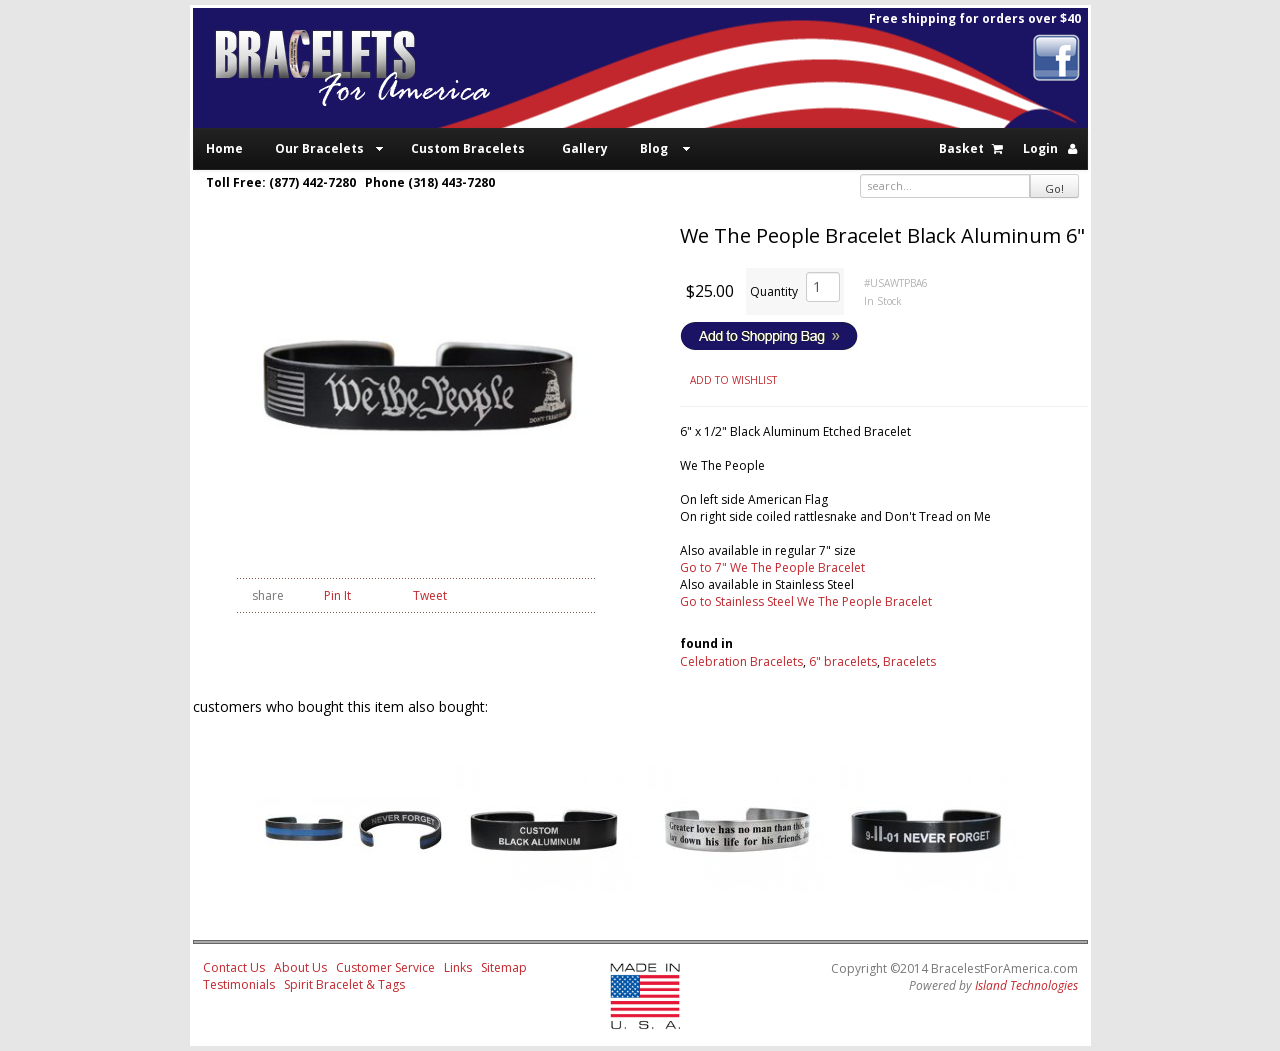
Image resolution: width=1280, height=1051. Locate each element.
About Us (300, 967)
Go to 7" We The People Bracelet (772, 567)
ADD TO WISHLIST (733, 380)
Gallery (585, 148)
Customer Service (385, 967)
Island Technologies (1026, 985)
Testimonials (239, 984)
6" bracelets (843, 661)
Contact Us (234, 967)
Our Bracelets (319, 148)
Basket (961, 148)
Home (224, 148)
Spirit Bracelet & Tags (344, 984)
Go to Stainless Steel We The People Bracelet (806, 601)
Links (458, 967)
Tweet (430, 595)
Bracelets (909, 661)
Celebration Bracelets (741, 661)
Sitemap (504, 967)
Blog (654, 148)
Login (1040, 148)
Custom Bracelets (468, 148)
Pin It (337, 595)
